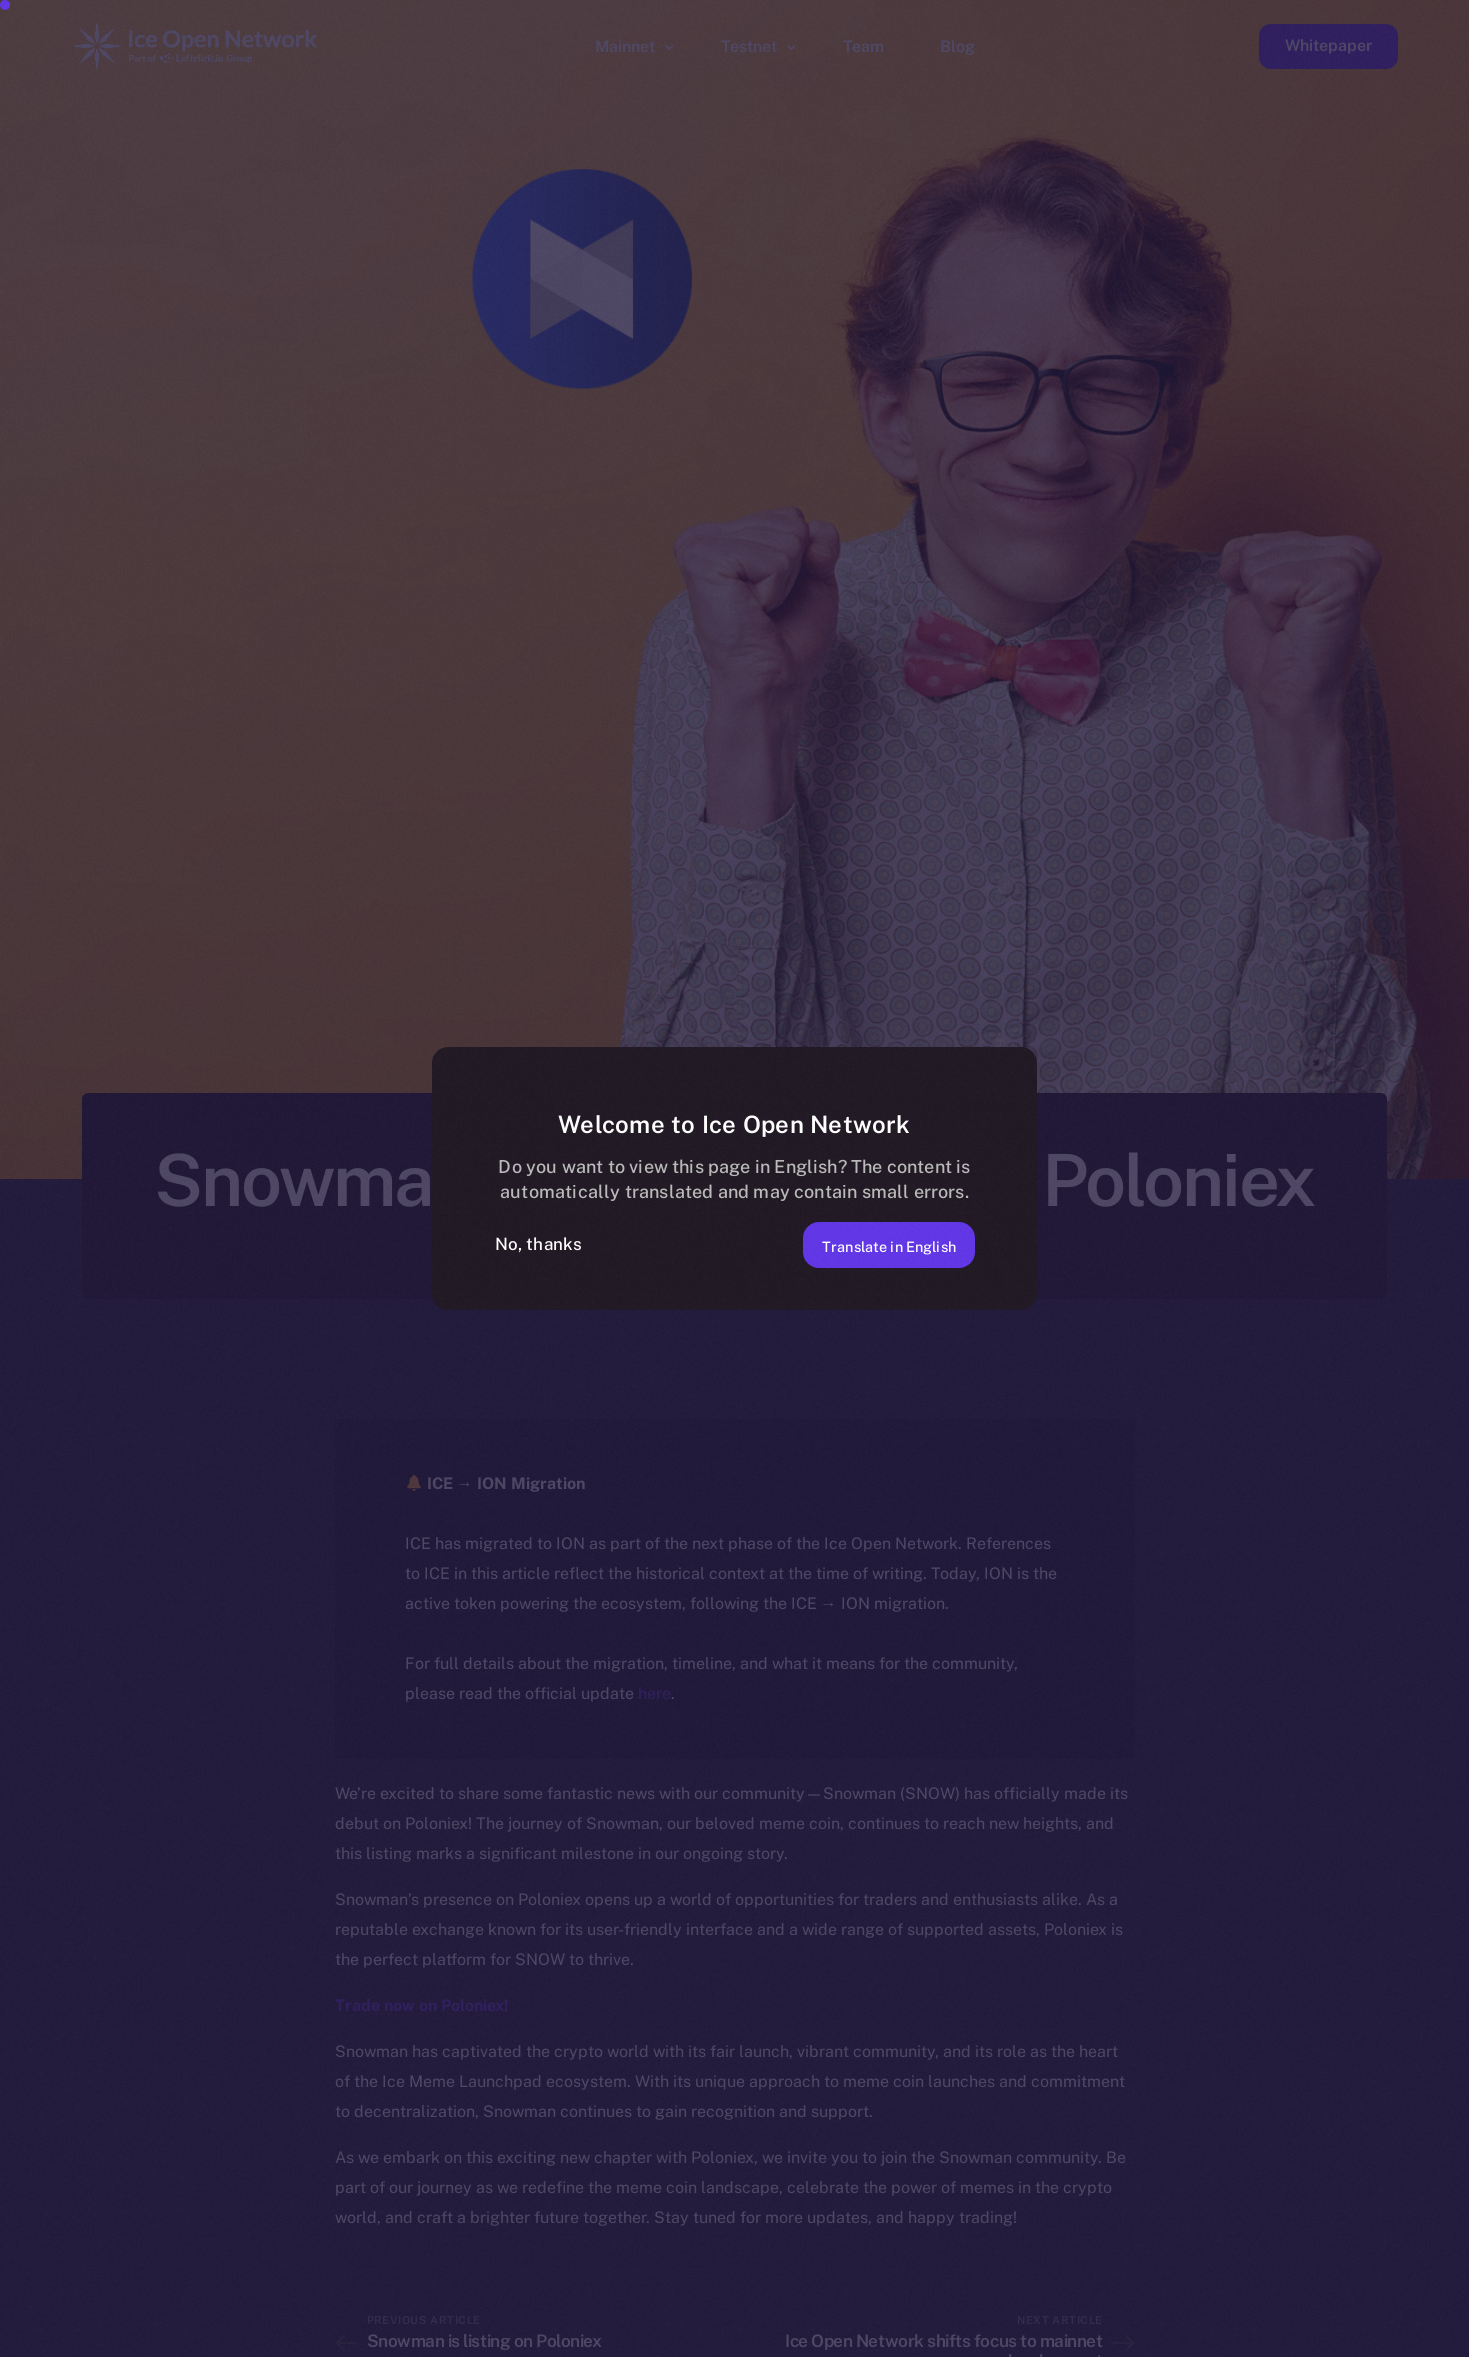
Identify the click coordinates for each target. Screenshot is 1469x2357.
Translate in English (871, 1244)
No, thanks (539, 1244)
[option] (499, 2339)
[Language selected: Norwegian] (959, 2338)
